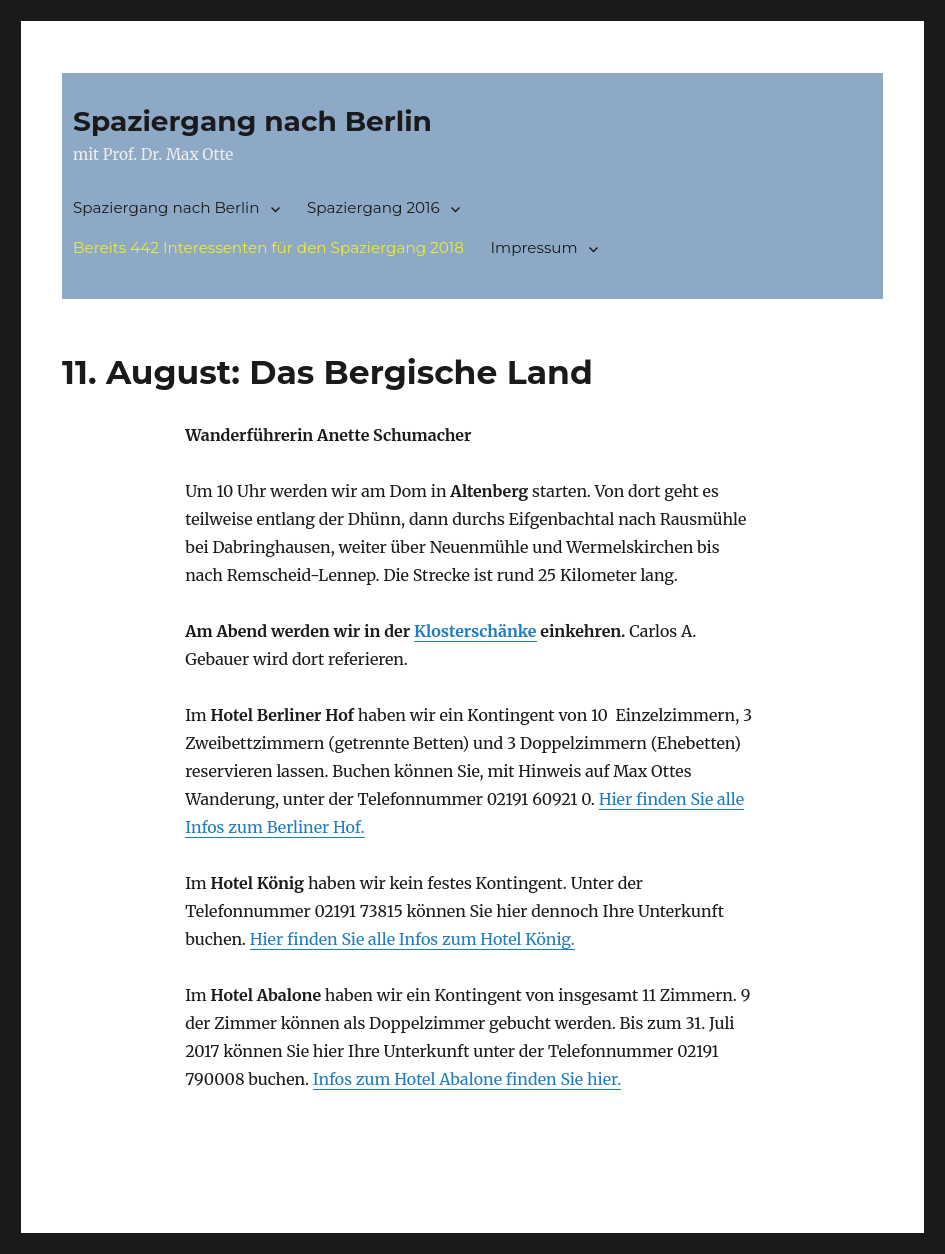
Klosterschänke (475, 631)
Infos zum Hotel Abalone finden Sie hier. (467, 1079)
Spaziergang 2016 (373, 207)
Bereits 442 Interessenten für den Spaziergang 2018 (268, 247)
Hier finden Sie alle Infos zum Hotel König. (412, 939)
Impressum (533, 247)
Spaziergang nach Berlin (252, 121)
